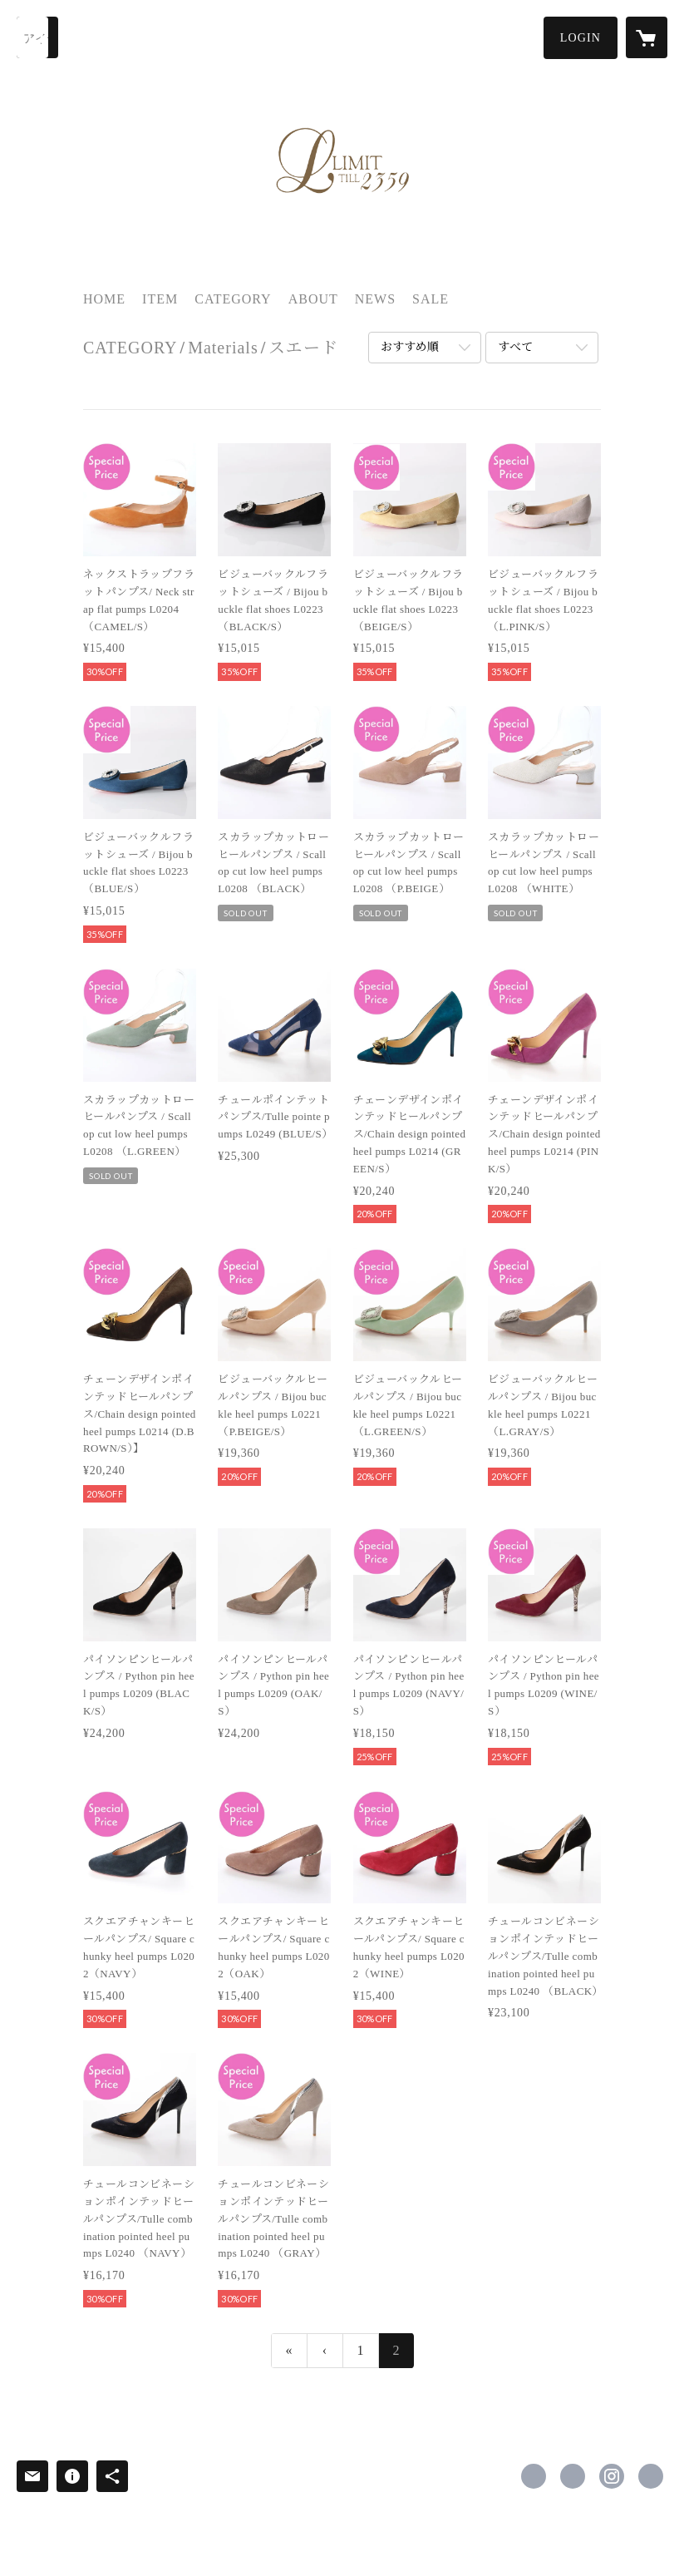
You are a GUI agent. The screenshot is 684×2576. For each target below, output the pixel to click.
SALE (430, 299)
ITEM (160, 299)
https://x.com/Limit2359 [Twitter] (572, 2476)
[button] (581, 38)
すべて (515, 347)
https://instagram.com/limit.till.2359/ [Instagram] (611, 2476)
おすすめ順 (410, 347)
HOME (104, 299)
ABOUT (313, 299)
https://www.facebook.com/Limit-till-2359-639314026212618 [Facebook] (533, 2476)
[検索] (37, 37)
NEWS (375, 299)
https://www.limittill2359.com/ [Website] (650, 2476)
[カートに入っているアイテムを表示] (646, 37)
